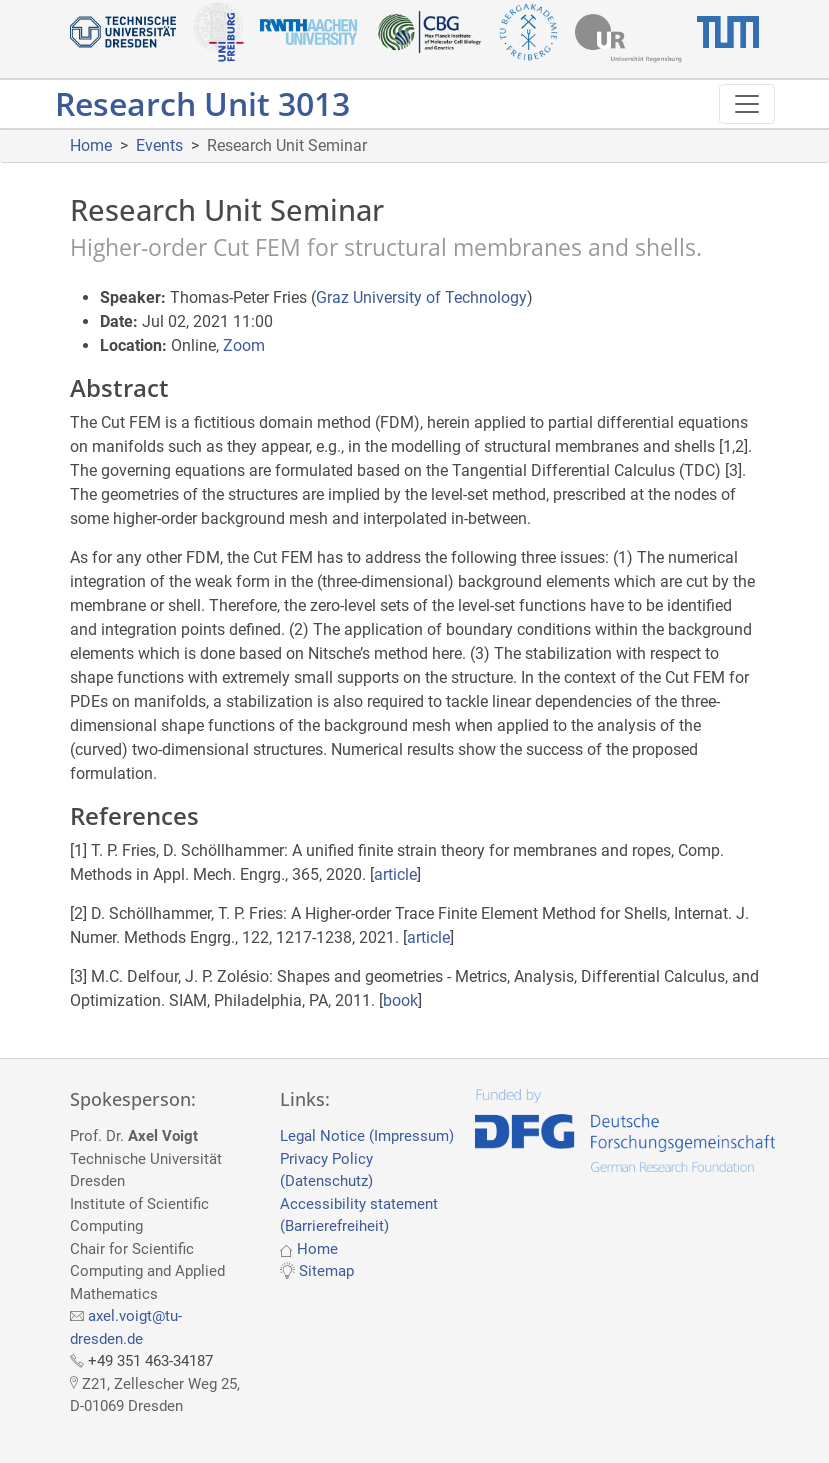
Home (91, 145)
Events (159, 145)
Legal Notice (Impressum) (367, 1136)
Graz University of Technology (421, 297)
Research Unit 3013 (202, 103)
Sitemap (326, 1271)
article (395, 874)
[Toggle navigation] (747, 104)
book (400, 1000)
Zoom (244, 345)
